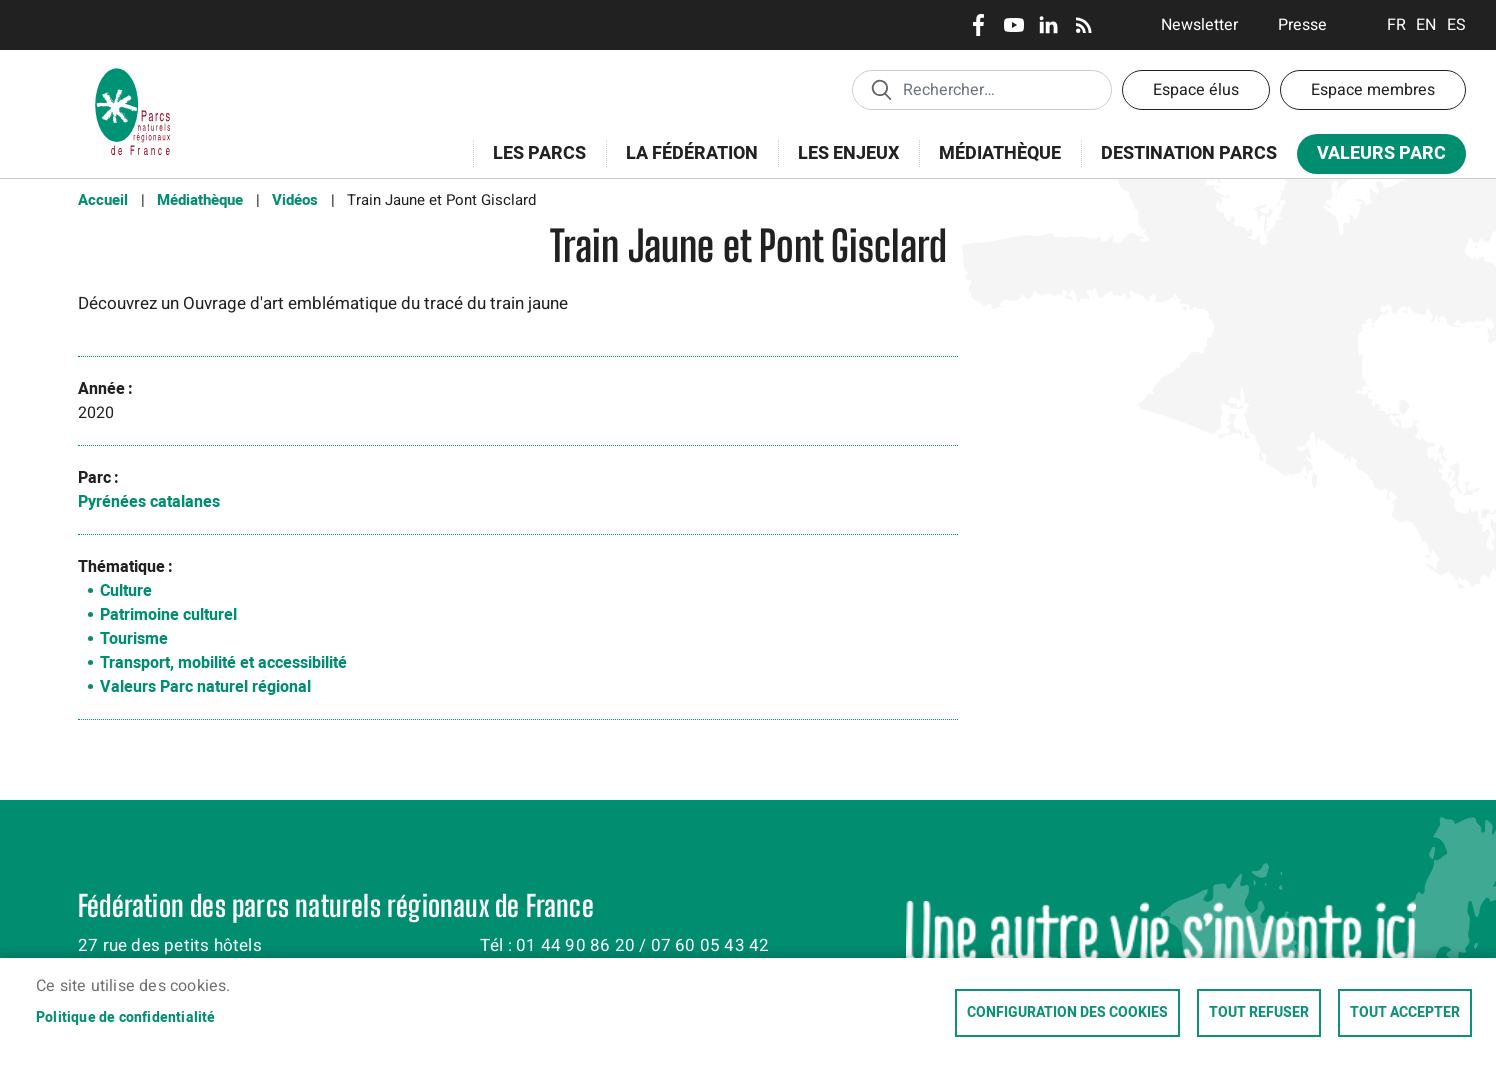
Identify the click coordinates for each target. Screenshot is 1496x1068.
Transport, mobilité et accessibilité (223, 663)
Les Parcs (533, 164)
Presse (1302, 25)
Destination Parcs (1189, 153)
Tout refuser (1259, 1013)
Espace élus (1196, 90)
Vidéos (295, 200)
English (1426, 25)
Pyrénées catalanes (149, 502)
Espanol (1456, 25)
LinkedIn (1048, 25)
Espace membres (1373, 90)
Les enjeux (842, 164)
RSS (1083, 25)
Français (1396, 25)
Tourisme (134, 639)
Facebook (978, 25)
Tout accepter (1405, 1013)
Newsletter (1199, 25)
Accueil (103, 200)
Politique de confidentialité (126, 1018)
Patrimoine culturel (168, 615)
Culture (126, 591)
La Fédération (685, 164)
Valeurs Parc (1375, 157)
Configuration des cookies (1067, 1013)
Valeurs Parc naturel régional (205, 687)
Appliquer (881, 89)
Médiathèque (1000, 153)
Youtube (1013, 25)
